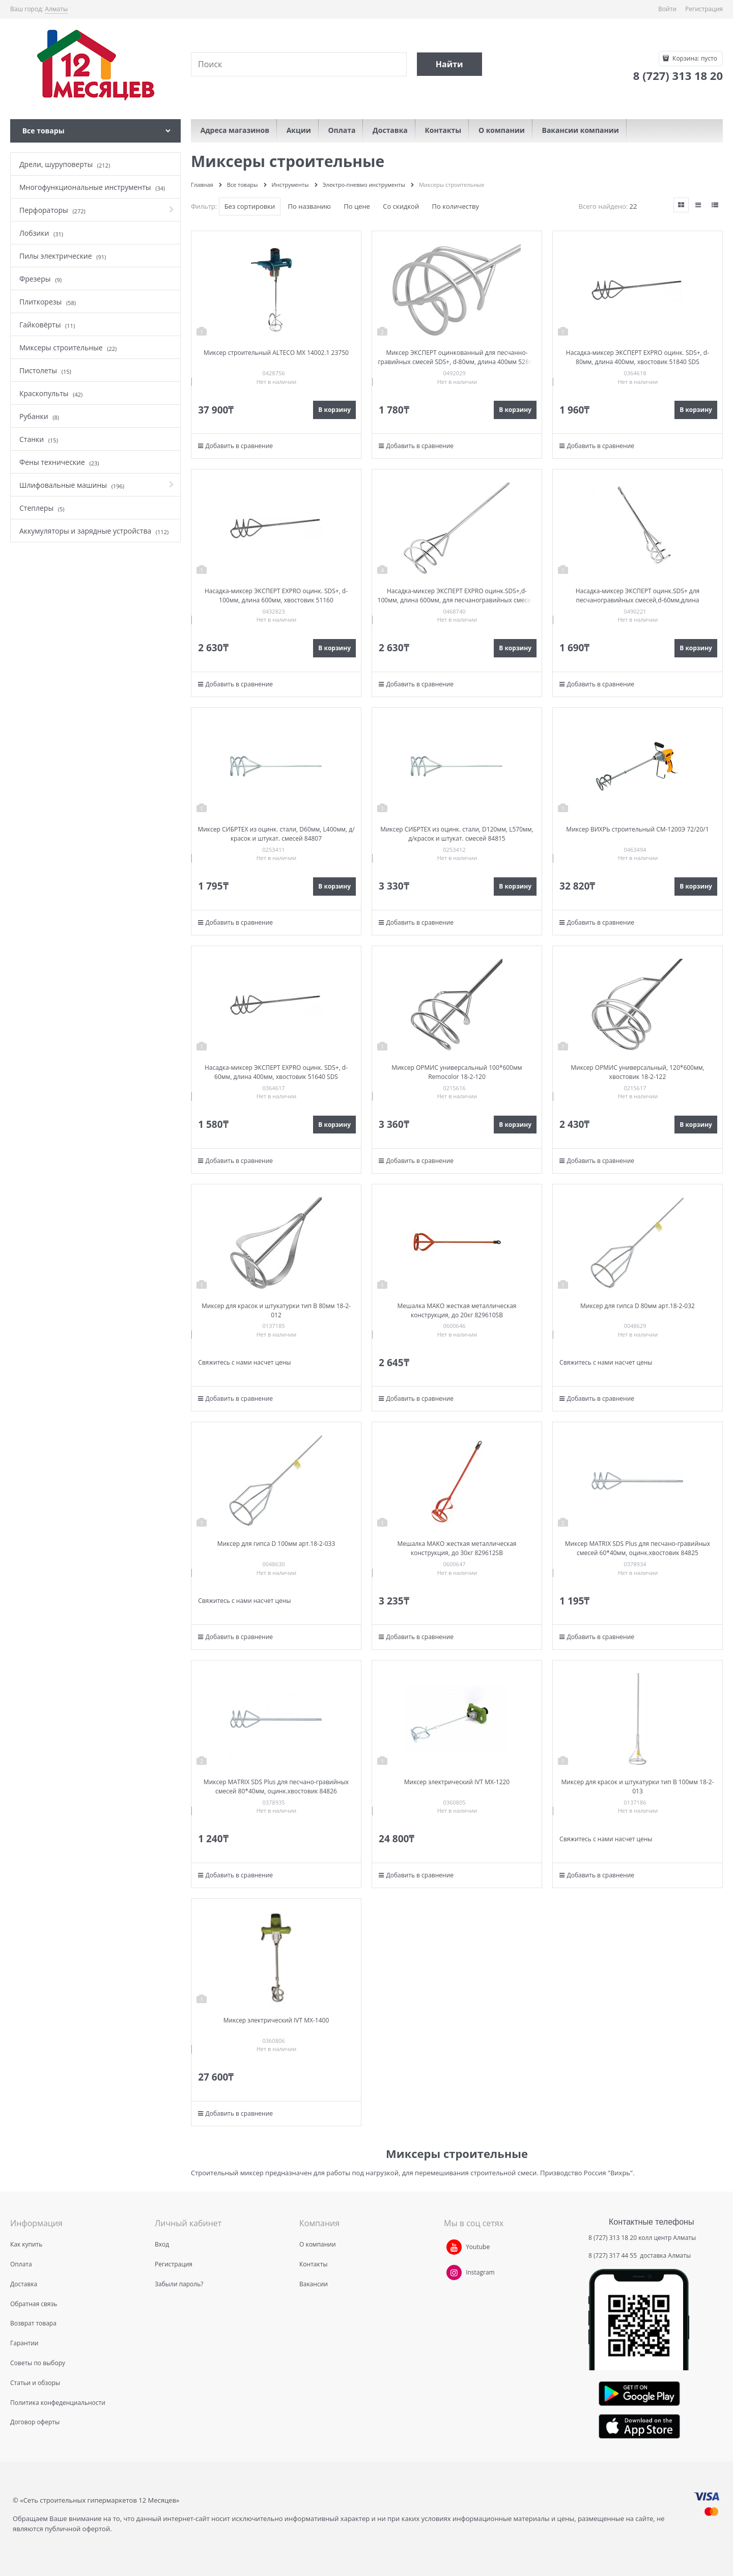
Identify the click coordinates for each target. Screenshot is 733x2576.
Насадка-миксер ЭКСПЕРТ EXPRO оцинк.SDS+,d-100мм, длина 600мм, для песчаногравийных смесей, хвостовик (457, 600)
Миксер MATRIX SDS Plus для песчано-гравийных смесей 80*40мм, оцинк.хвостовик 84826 (276, 1786)
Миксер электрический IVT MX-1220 (457, 1782)
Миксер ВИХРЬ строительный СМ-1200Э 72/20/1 (637, 829)
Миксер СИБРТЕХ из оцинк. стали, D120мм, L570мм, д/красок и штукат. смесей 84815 (456, 834)
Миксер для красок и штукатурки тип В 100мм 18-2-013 (637, 1786)
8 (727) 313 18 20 (612, 2237)
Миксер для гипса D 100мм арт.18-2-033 (276, 1543)
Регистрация (704, 9)
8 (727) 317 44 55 (613, 2255)
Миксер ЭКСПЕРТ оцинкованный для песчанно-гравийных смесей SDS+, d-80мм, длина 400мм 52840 (456, 357)
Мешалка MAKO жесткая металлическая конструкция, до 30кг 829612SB (456, 1548)
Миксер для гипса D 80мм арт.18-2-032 (637, 1305)
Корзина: (694, 58)
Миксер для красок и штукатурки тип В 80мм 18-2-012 (276, 1310)
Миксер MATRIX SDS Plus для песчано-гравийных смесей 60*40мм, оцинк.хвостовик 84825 (637, 1548)
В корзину (334, 409)
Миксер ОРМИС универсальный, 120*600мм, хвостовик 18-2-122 (637, 1072)
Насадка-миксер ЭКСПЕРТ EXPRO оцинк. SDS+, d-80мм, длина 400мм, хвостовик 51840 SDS (637, 357)
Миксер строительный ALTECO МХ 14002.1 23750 (276, 352)
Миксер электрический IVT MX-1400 (276, 2020)
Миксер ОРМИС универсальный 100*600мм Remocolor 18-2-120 (456, 1072)
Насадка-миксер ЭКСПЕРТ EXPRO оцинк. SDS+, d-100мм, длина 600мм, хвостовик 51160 (276, 595)
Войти (667, 9)
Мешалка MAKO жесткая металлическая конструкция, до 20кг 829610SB (456, 1310)
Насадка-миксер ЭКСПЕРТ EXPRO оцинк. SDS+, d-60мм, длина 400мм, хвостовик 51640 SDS (276, 1072)
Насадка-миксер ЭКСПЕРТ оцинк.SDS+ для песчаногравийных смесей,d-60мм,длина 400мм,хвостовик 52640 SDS (637, 600)
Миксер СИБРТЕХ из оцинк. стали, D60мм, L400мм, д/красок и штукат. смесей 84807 (276, 834)
